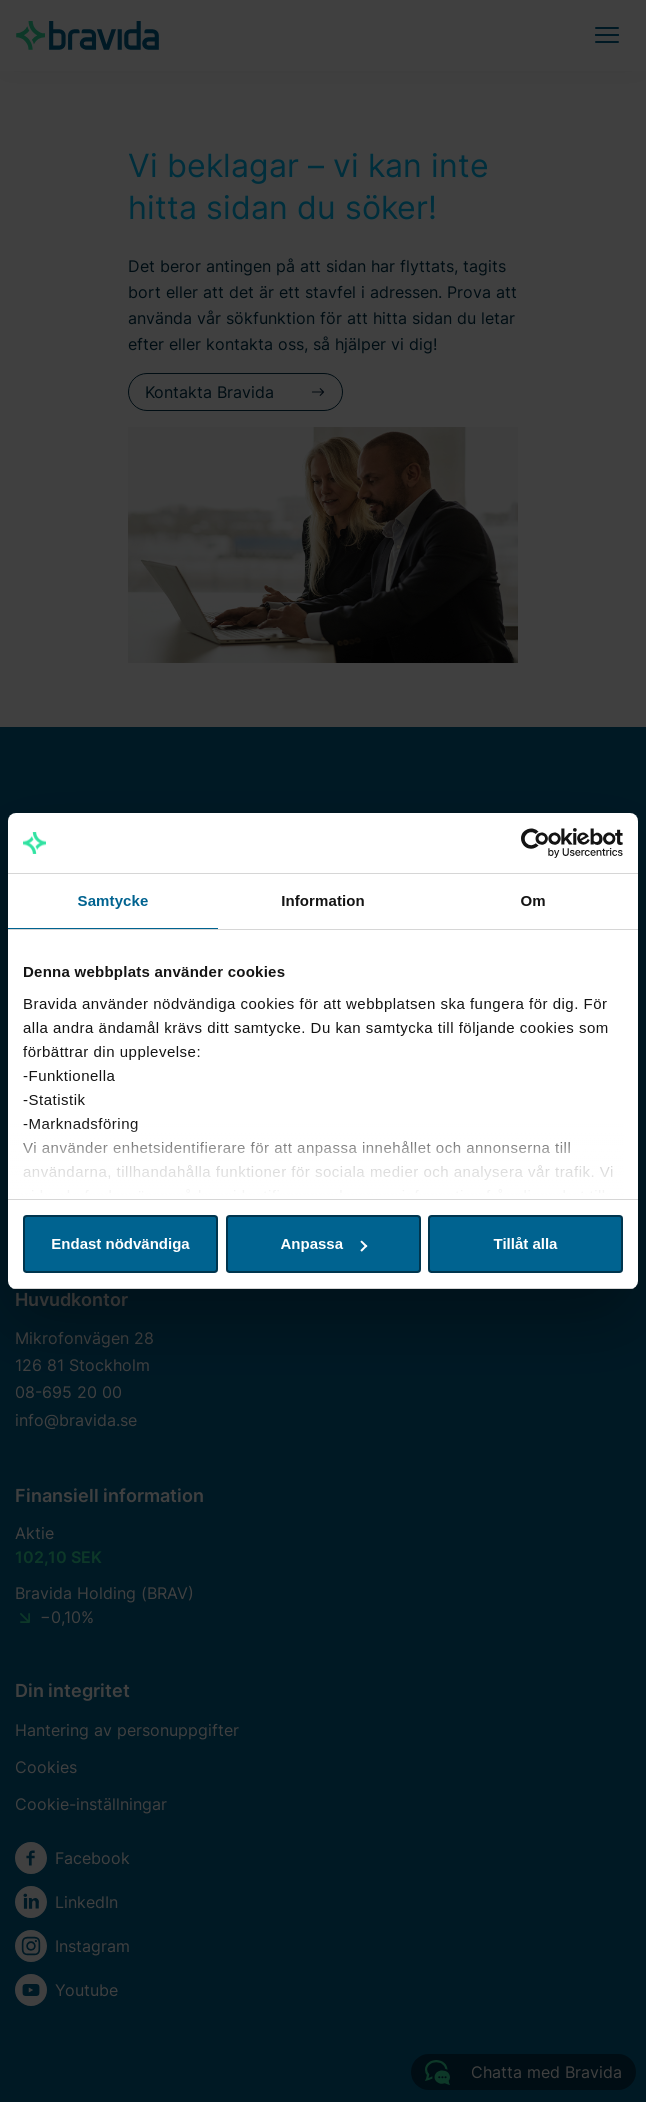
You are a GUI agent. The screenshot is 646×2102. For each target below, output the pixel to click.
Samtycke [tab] (113, 900)
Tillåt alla (526, 1243)
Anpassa (323, 1243)
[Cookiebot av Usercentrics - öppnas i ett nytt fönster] (535, 843)
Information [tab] (323, 900)
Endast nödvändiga (120, 1243)
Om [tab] (532, 900)
